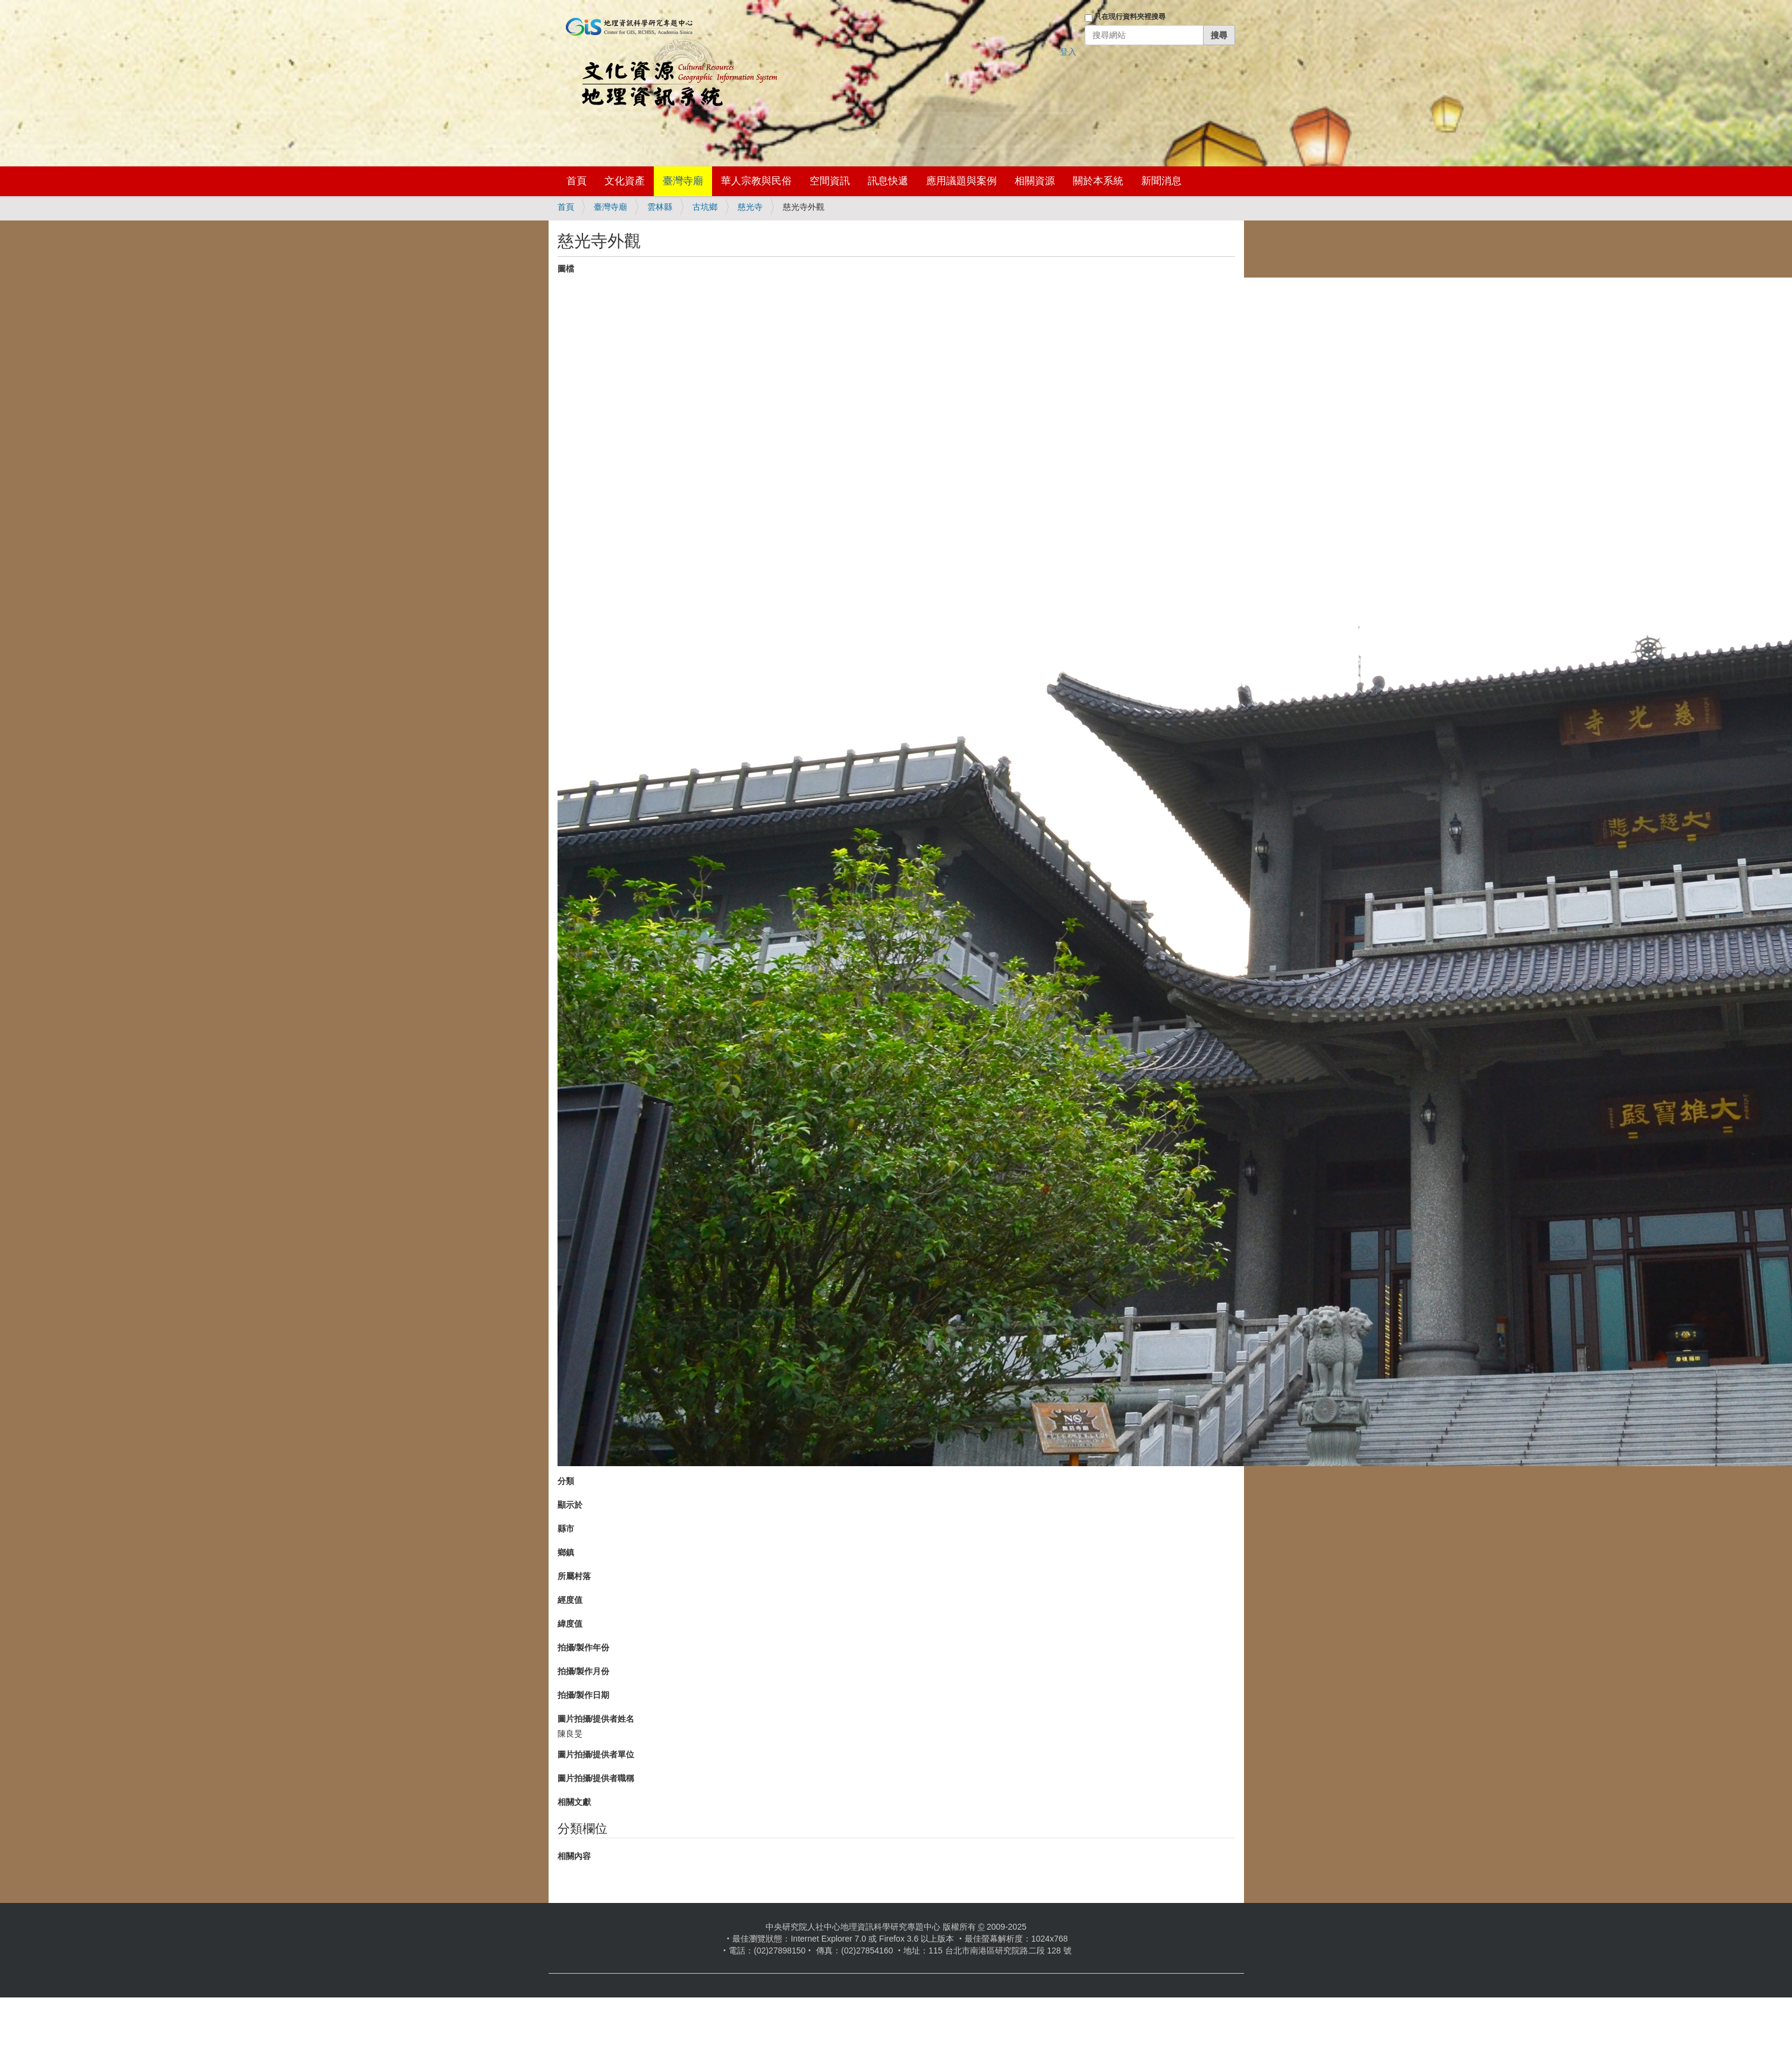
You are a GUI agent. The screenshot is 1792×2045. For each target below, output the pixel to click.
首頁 (576, 181)
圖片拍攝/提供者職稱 (596, 1778)
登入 (1068, 51)
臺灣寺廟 (683, 181)
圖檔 (566, 268)
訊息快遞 (888, 181)
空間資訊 (830, 181)
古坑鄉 (704, 207)
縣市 (566, 1528)
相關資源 (1035, 181)
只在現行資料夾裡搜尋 (1130, 16)
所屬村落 (574, 1576)
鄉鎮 (566, 1552)
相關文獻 (574, 1802)
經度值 (570, 1600)
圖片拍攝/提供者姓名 (596, 1718)
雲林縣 (659, 207)
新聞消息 (1161, 181)
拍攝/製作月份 (584, 1671)
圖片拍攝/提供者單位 (596, 1754)
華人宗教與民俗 (756, 181)
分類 (566, 1481)
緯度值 (570, 1623)
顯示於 (570, 1505)
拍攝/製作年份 (584, 1647)
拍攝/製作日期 (584, 1695)
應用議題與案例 (961, 181)
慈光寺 (750, 207)
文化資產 (624, 181)
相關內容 (574, 1856)
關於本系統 (1098, 181)
